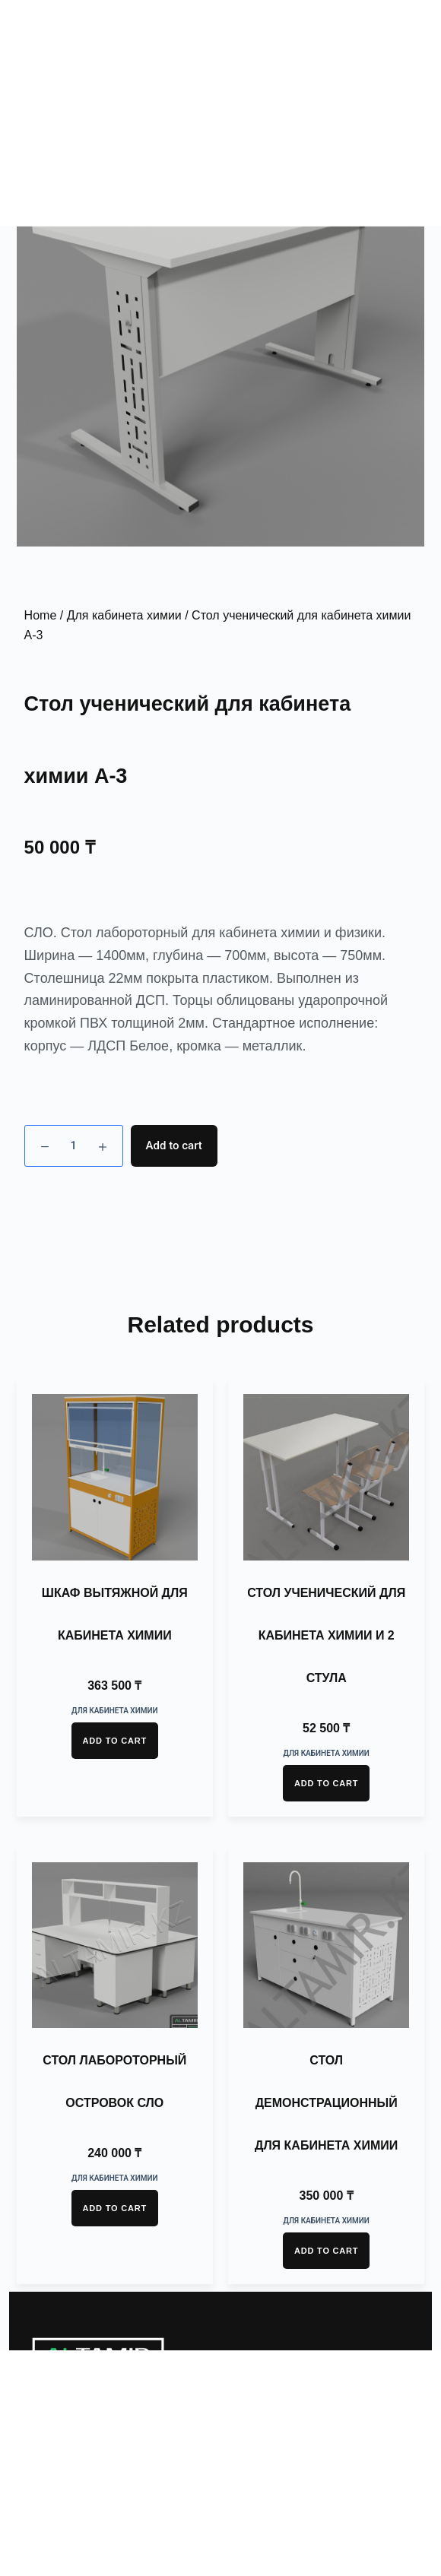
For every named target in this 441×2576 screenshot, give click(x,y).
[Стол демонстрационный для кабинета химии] (326, 1945)
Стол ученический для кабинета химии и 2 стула (326, 1635)
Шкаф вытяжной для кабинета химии (115, 1614)
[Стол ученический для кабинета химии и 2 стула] (326, 1477)
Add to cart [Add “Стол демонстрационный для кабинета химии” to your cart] (326, 2250)
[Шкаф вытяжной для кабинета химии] (115, 1477)
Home (40, 615)
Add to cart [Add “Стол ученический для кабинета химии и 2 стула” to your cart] (326, 1783)
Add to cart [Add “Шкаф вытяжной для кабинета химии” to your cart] (115, 1740)
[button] (403, 46)
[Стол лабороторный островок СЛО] (115, 1945)
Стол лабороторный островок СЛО (114, 2081)
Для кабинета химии (124, 615)
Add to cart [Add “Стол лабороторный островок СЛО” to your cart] (115, 2208)
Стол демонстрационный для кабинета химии (326, 2103)
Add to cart (174, 1145)
